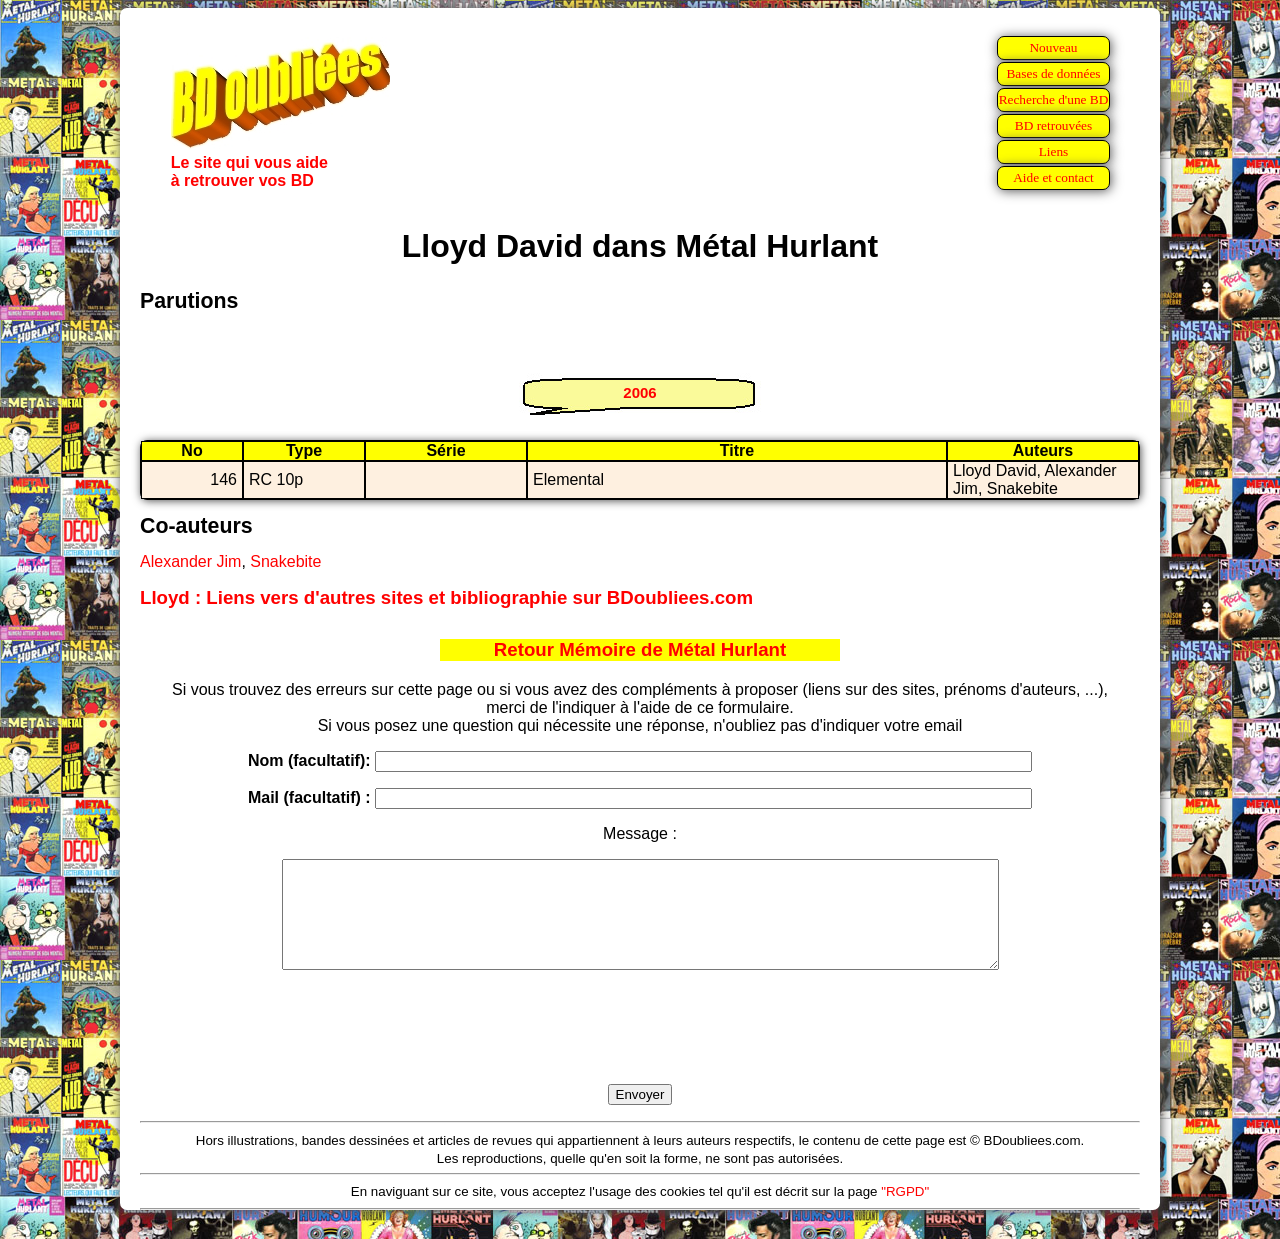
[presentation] (640, 1050)
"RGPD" (905, 1212)
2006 (639, 392)
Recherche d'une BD (1054, 99)
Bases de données (1053, 73)
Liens (1054, 151)
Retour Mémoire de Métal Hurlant (640, 649)
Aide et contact (1053, 177)
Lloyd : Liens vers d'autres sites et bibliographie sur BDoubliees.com (446, 597)
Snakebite (285, 561)
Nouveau (1053, 47)
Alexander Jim (190, 561)
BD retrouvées (1053, 125)
